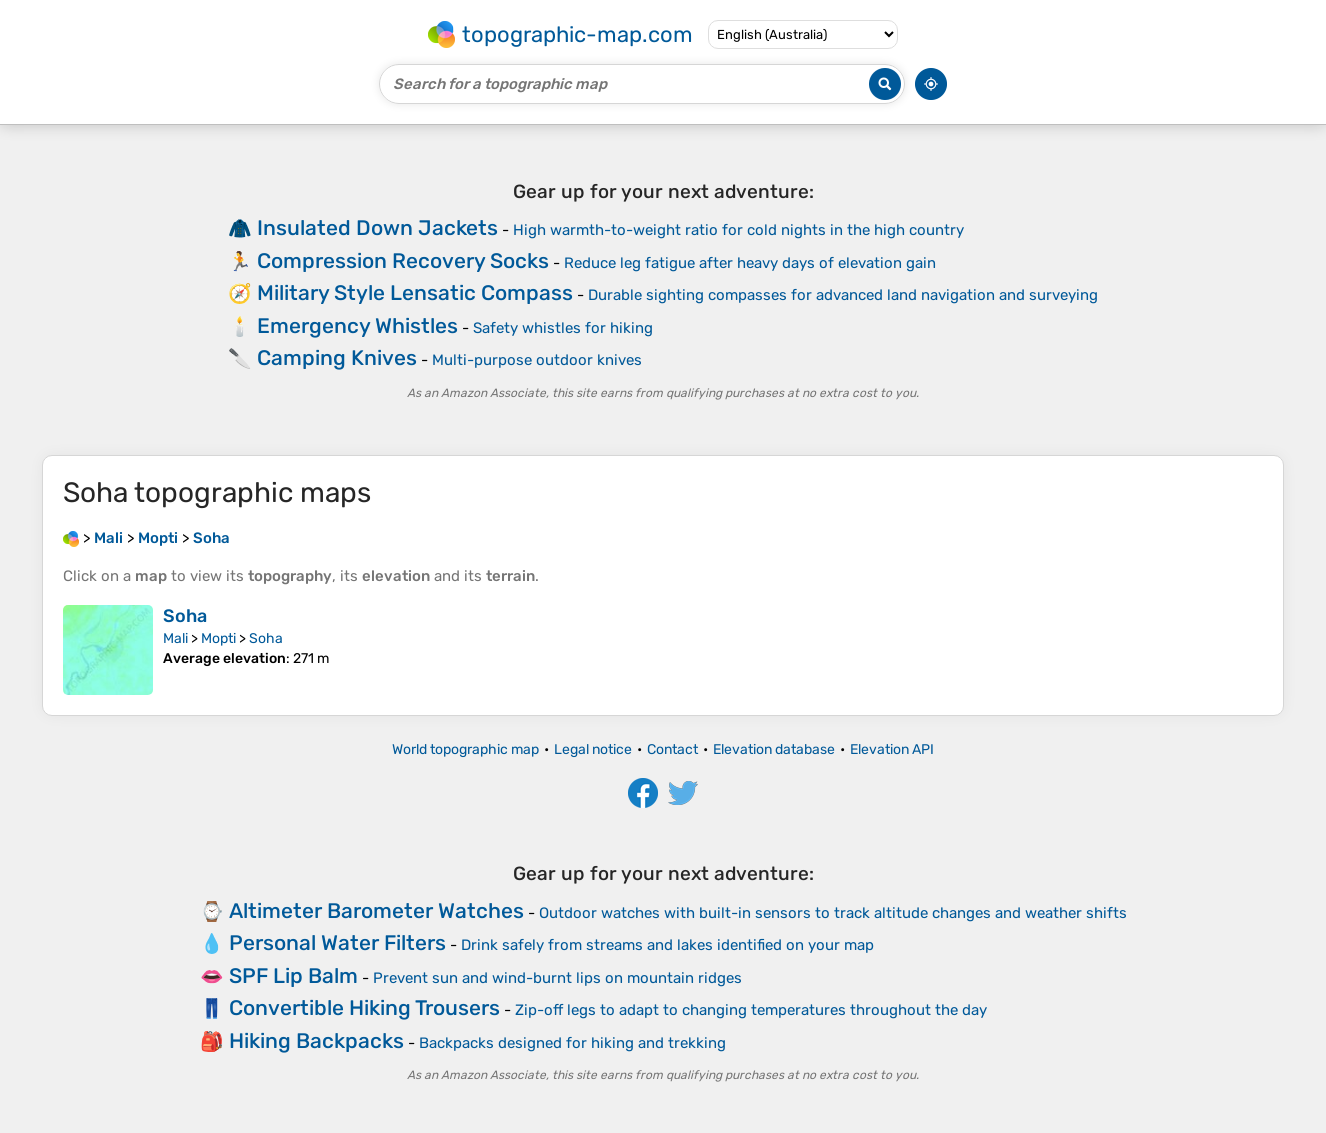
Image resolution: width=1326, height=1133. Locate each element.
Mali (175, 638)
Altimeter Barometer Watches (376, 910)
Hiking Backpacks (316, 1040)
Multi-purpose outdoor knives (537, 360)
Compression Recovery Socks (403, 260)
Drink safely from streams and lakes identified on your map (667, 945)
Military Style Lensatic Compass (415, 292)
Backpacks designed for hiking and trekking (572, 1043)
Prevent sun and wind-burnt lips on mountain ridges (557, 978)
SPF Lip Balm (293, 975)
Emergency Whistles (357, 325)
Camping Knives (337, 357)
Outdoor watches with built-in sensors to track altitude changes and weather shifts (833, 913)
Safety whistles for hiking (563, 328)
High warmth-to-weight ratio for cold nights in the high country (738, 230)
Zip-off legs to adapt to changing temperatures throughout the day (751, 1010)
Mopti (218, 638)
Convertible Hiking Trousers (364, 1007)
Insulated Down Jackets (377, 227)
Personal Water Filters (337, 942)
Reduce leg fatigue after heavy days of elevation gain (750, 263)
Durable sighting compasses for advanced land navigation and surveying (843, 295)
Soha (185, 616)
